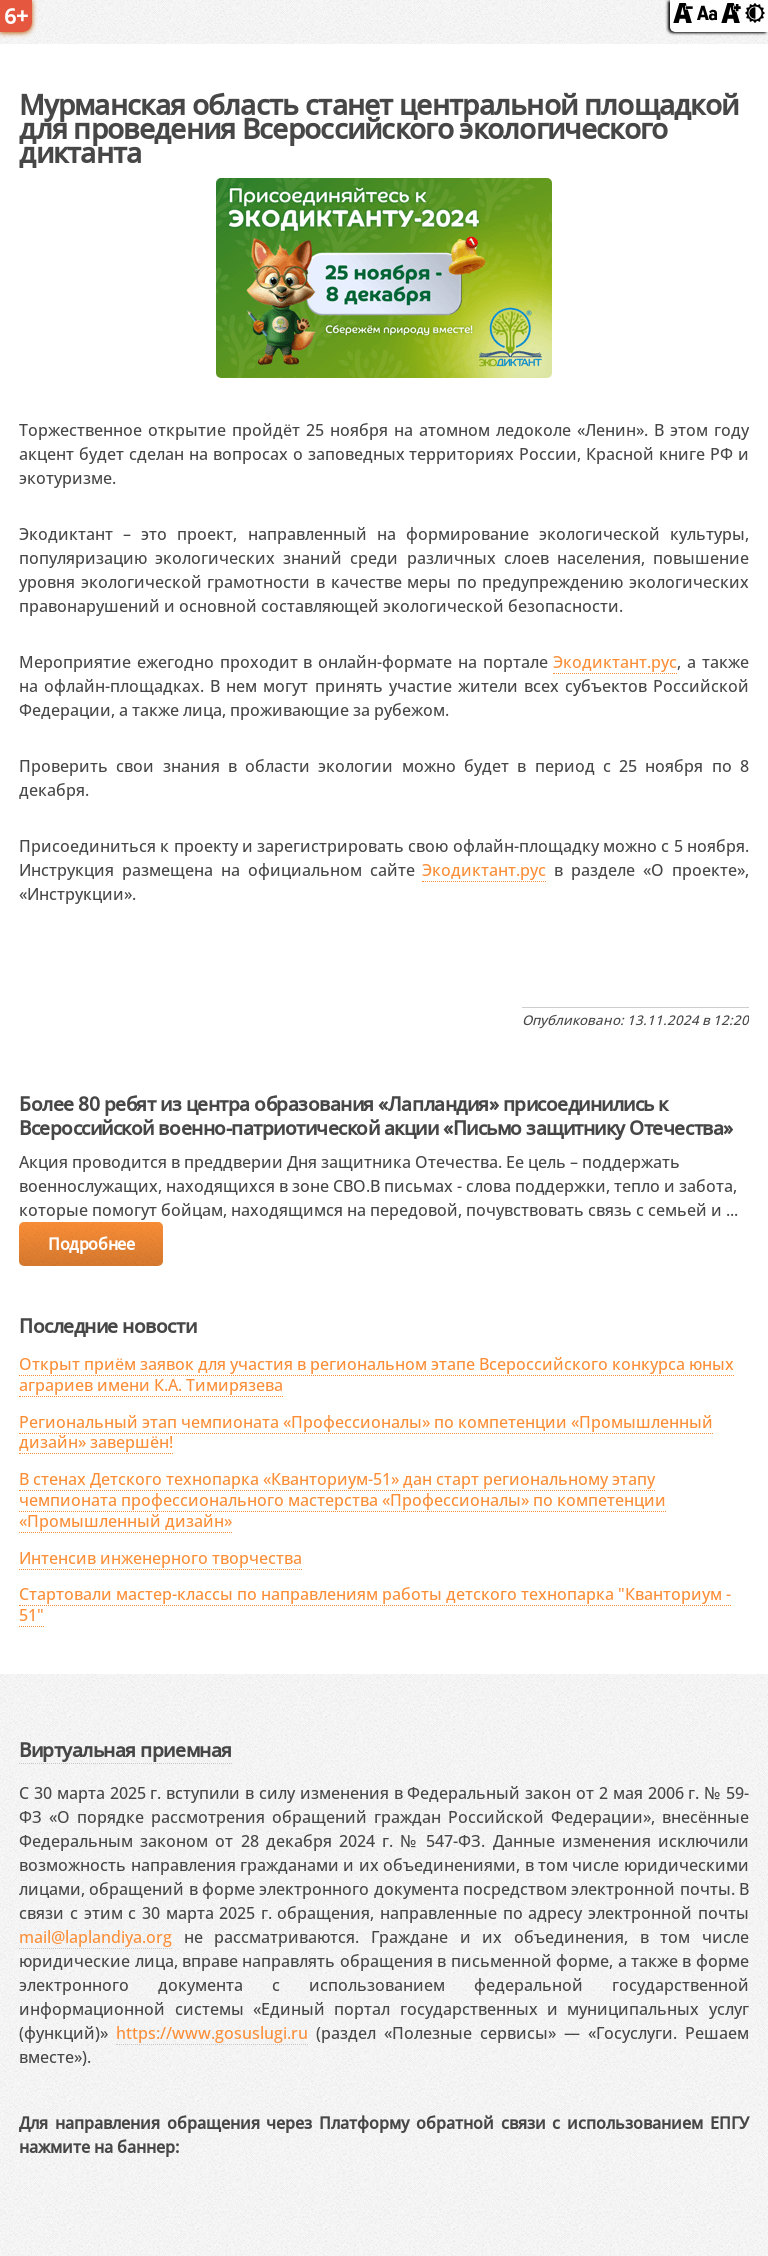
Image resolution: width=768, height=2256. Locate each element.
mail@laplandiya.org (95, 1937)
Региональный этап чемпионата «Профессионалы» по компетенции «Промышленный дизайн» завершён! (366, 1432)
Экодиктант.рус (615, 662)
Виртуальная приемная (125, 1749)
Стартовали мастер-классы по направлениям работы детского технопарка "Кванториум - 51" (375, 1604)
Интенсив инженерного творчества (160, 1558)
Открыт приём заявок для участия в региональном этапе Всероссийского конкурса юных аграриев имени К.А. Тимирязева (376, 1374)
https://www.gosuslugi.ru (212, 2033)
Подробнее (91, 1244)
